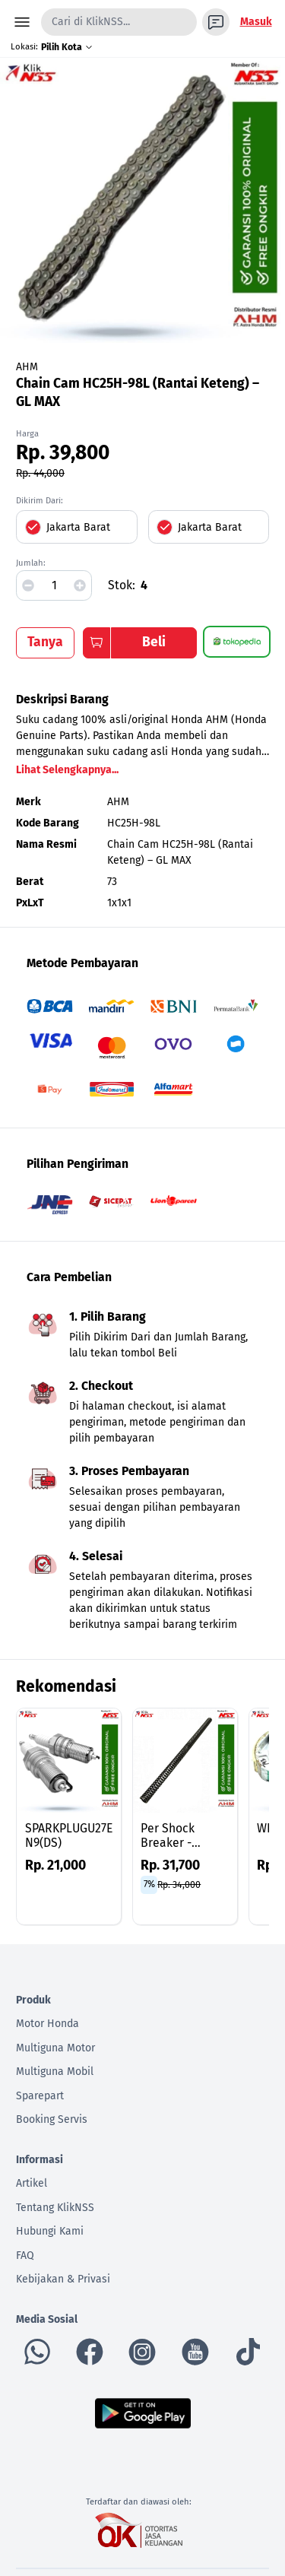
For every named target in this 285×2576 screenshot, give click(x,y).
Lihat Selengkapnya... (67, 769)
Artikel (31, 2183)
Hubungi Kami (50, 2231)
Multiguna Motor (55, 2047)
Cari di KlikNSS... (91, 21)
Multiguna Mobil (54, 2071)
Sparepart (40, 2095)
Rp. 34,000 (179, 1884)
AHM (27, 366)
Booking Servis (51, 2119)
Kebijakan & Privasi (63, 2279)
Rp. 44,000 (40, 473)
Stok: (121, 585)
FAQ (25, 2255)
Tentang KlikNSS (55, 2207)
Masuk (256, 21)
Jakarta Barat (78, 527)
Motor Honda (47, 2023)
